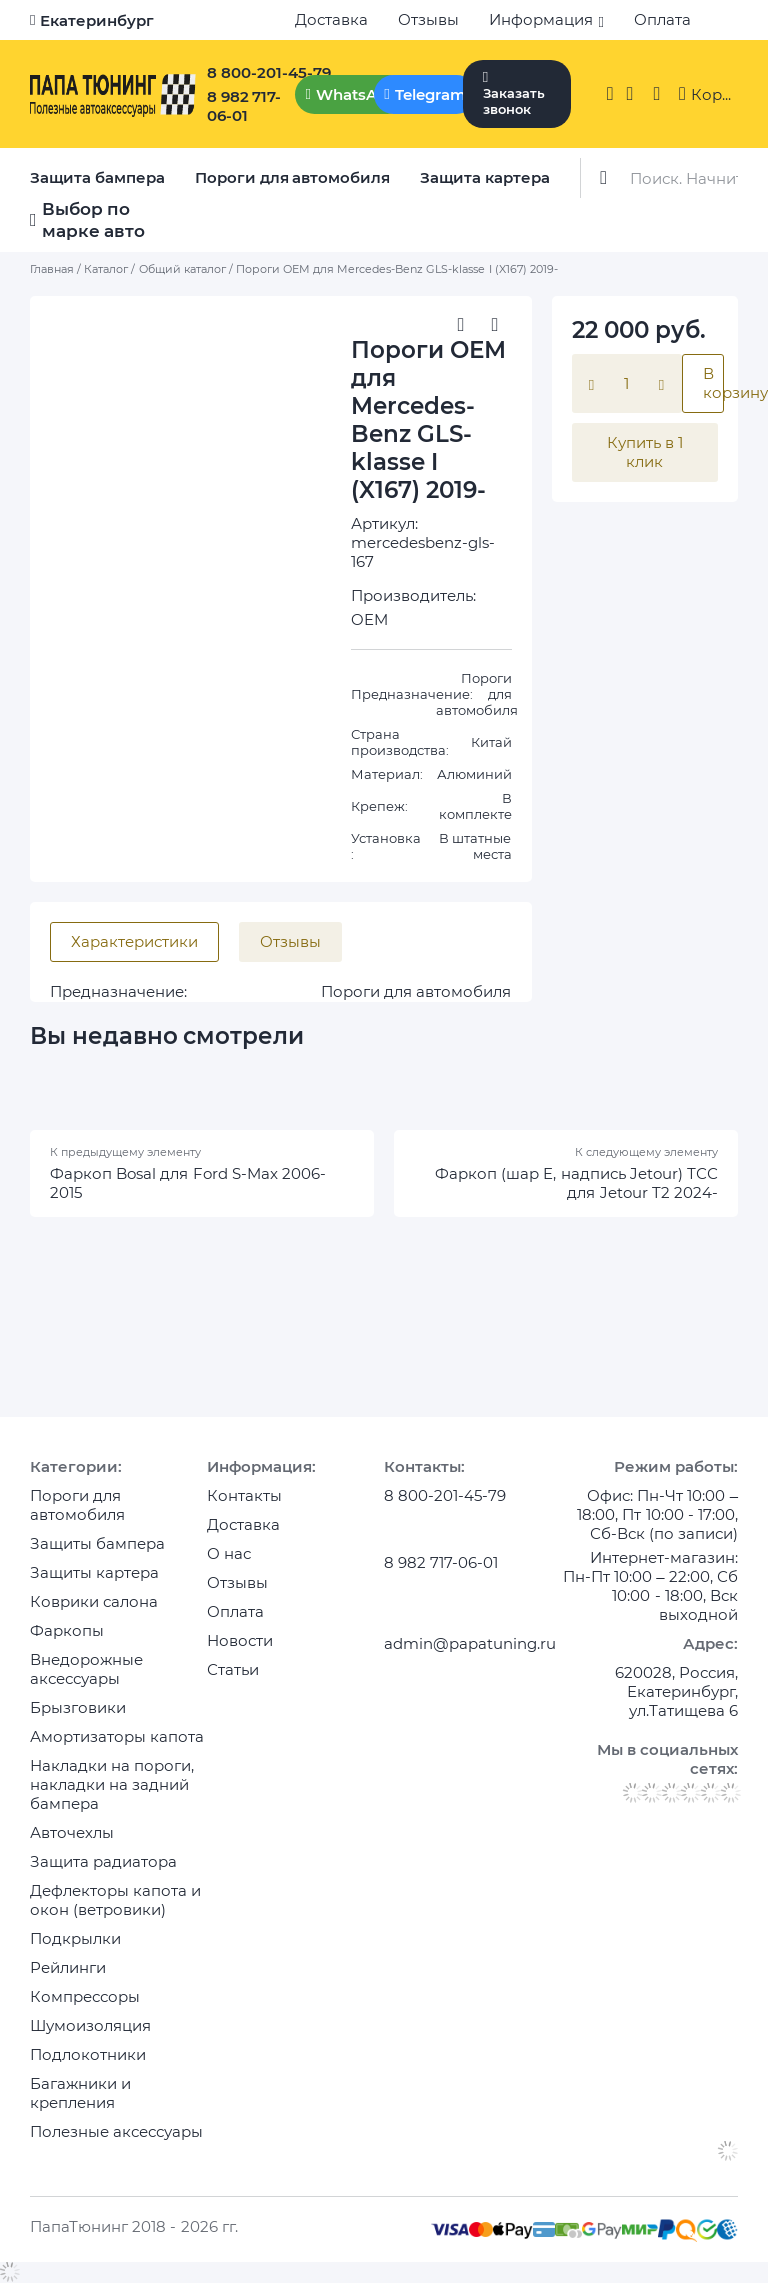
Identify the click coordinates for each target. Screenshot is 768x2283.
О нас (229, 1553)
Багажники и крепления (80, 2093)
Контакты (244, 1495)
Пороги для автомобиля (293, 177)
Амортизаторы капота (117, 1736)
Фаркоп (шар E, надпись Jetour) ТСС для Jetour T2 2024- (576, 1183)
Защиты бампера (97, 1543)
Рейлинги (68, 1967)
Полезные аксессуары (116, 2131)
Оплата (662, 19)
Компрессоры (85, 1996)
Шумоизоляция (90, 2025)
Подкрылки (75, 1938)
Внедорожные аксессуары (86, 1669)
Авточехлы (72, 1832)
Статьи (233, 1669)
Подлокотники (88, 2054)
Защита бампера (97, 177)
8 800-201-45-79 (269, 72)
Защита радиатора (103, 1861)
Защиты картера (94, 1572)
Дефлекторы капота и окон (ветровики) (115, 1900)
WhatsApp (356, 94)
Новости (240, 1640)
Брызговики (78, 1707)
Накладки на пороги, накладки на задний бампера (112, 1784)
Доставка (331, 19)
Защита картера (485, 177)
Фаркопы (67, 1630)
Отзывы (428, 19)
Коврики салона (94, 1601)
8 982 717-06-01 (244, 106)
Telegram (430, 94)
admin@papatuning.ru (470, 1643)
